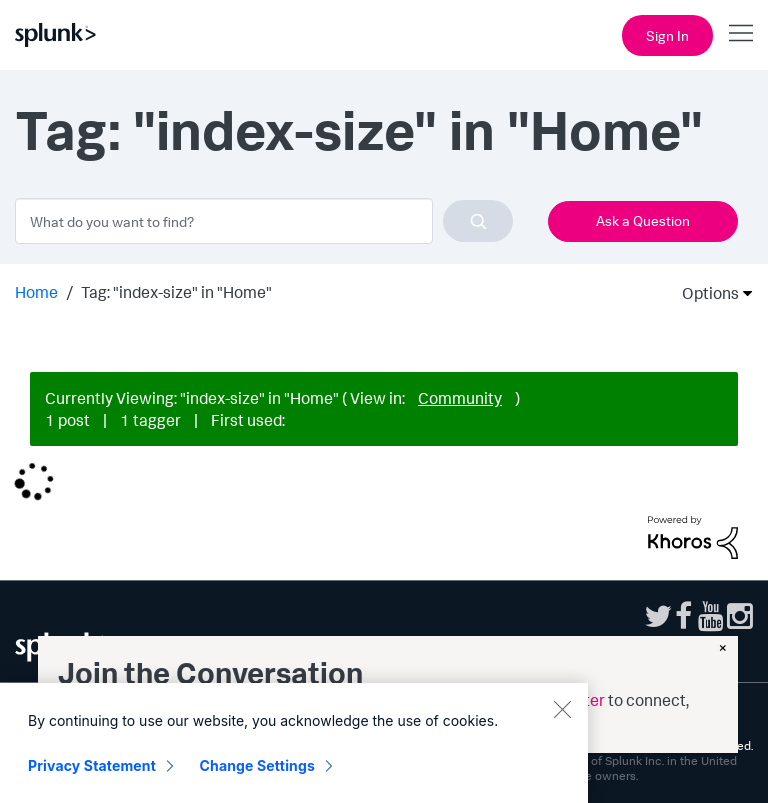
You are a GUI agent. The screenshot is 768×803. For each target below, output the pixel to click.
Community (460, 398)
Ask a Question (643, 220)
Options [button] (704, 293)
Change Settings (257, 780)
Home (36, 292)
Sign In (667, 35)
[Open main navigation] (741, 33)
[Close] (562, 724)
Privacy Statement (92, 780)
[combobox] (264, 221)
